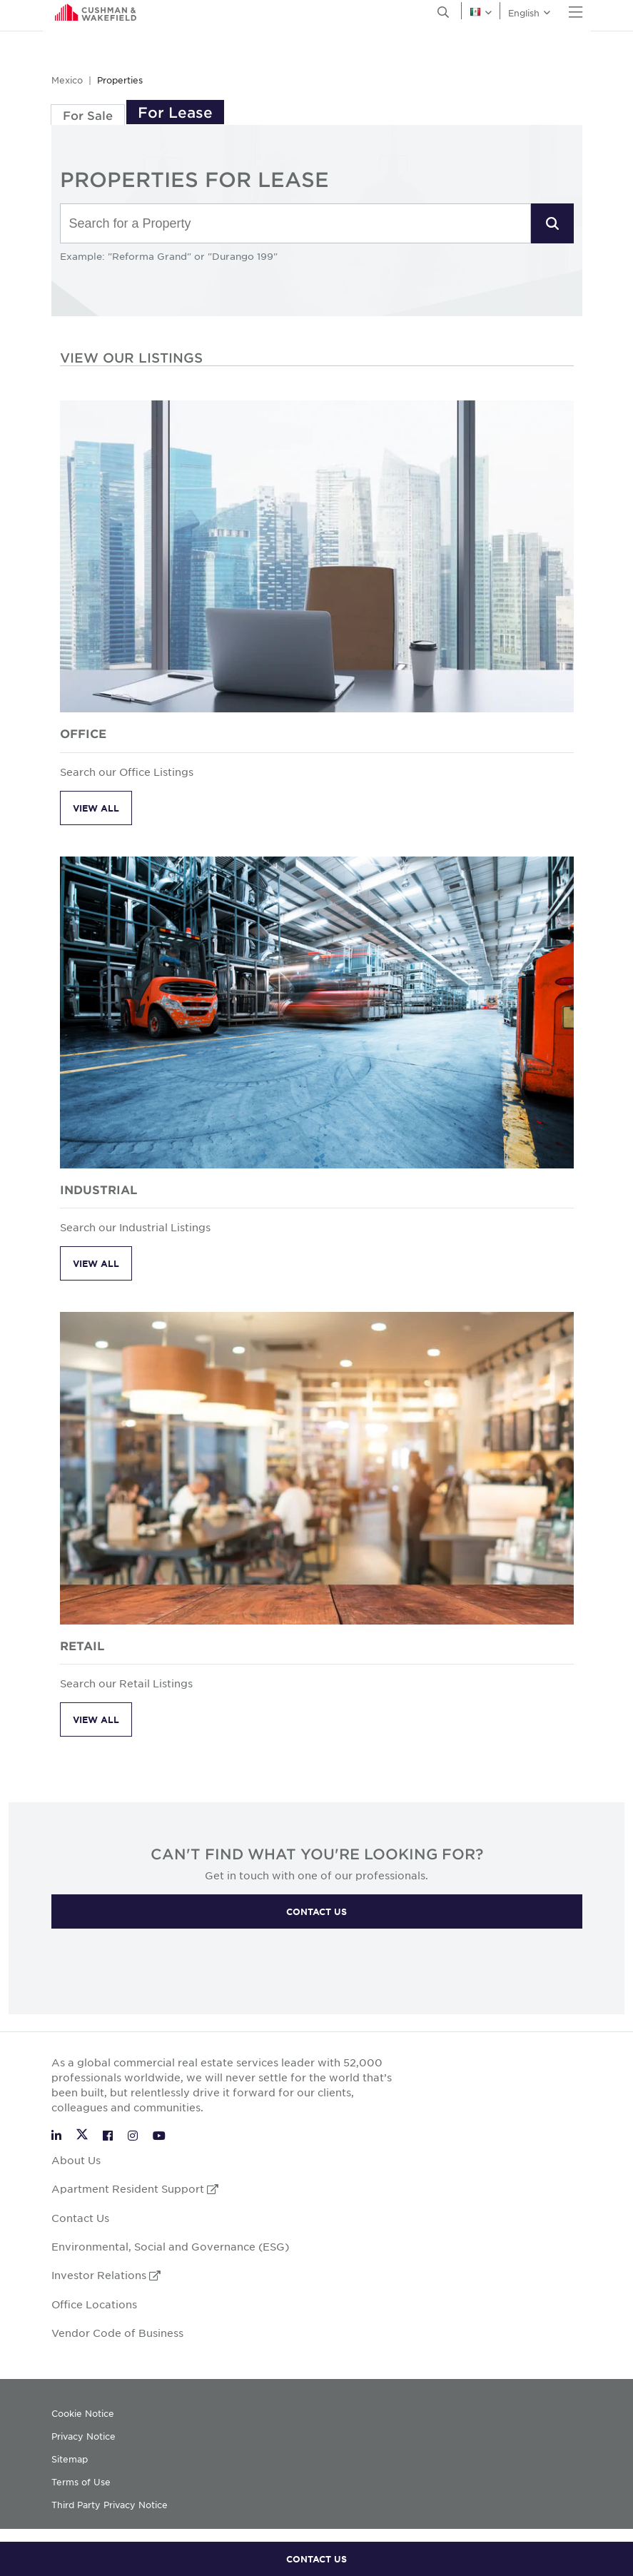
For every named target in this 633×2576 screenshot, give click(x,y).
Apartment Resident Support (134, 2188)
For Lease (175, 112)
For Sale (88, 115)
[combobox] (295, 224)
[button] (552, 223)
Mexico (67, 80)
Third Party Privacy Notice (109, 2504)
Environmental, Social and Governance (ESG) (170, 2246)
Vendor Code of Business (117, 2332)
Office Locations (94, 2304)
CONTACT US (316, 2559)
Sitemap (69, 2459)
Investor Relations (106, 2274)
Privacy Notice (83, 2436)
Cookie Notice (82, 2413)
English (62, 15)
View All (96, 808)
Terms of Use (81, 2481)
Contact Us (80, 2217)
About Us (76, 2159)
